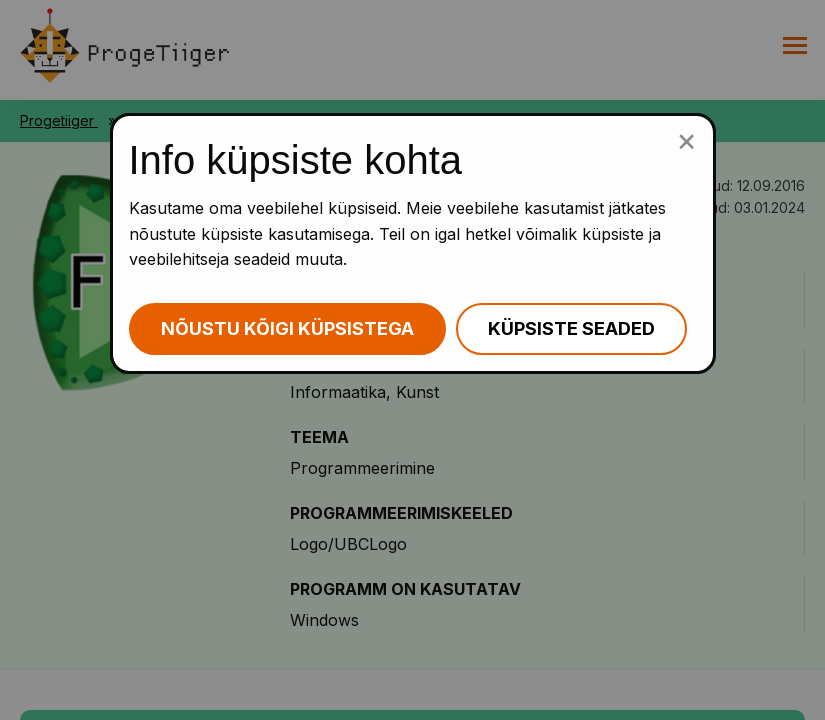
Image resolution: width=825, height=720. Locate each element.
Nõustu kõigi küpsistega (287, 328)
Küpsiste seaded (571, 328)
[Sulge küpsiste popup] (686, 140)
